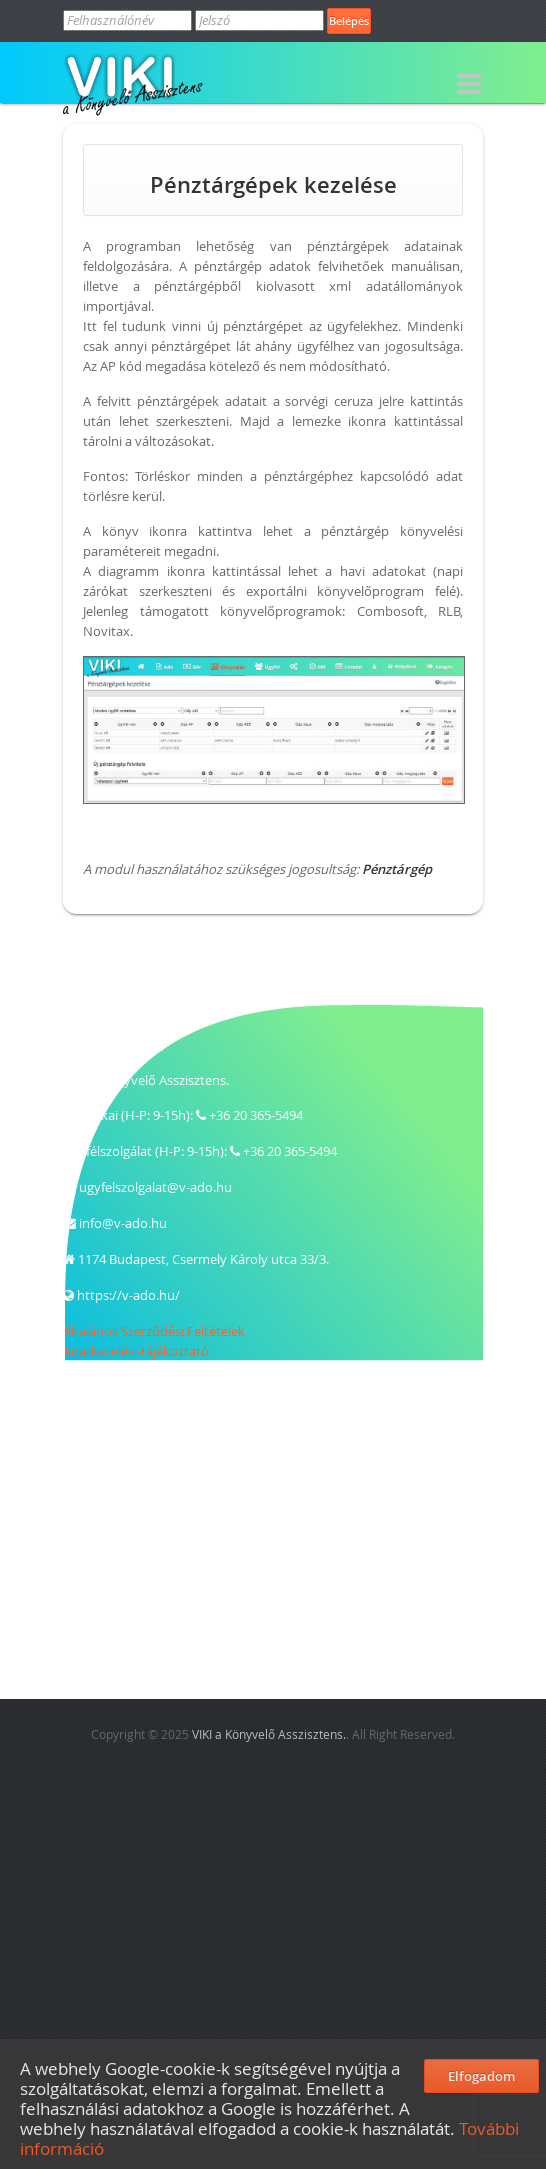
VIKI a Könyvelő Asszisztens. (269, 1734)
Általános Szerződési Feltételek (154, 1331)
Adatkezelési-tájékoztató (136, 1351)
